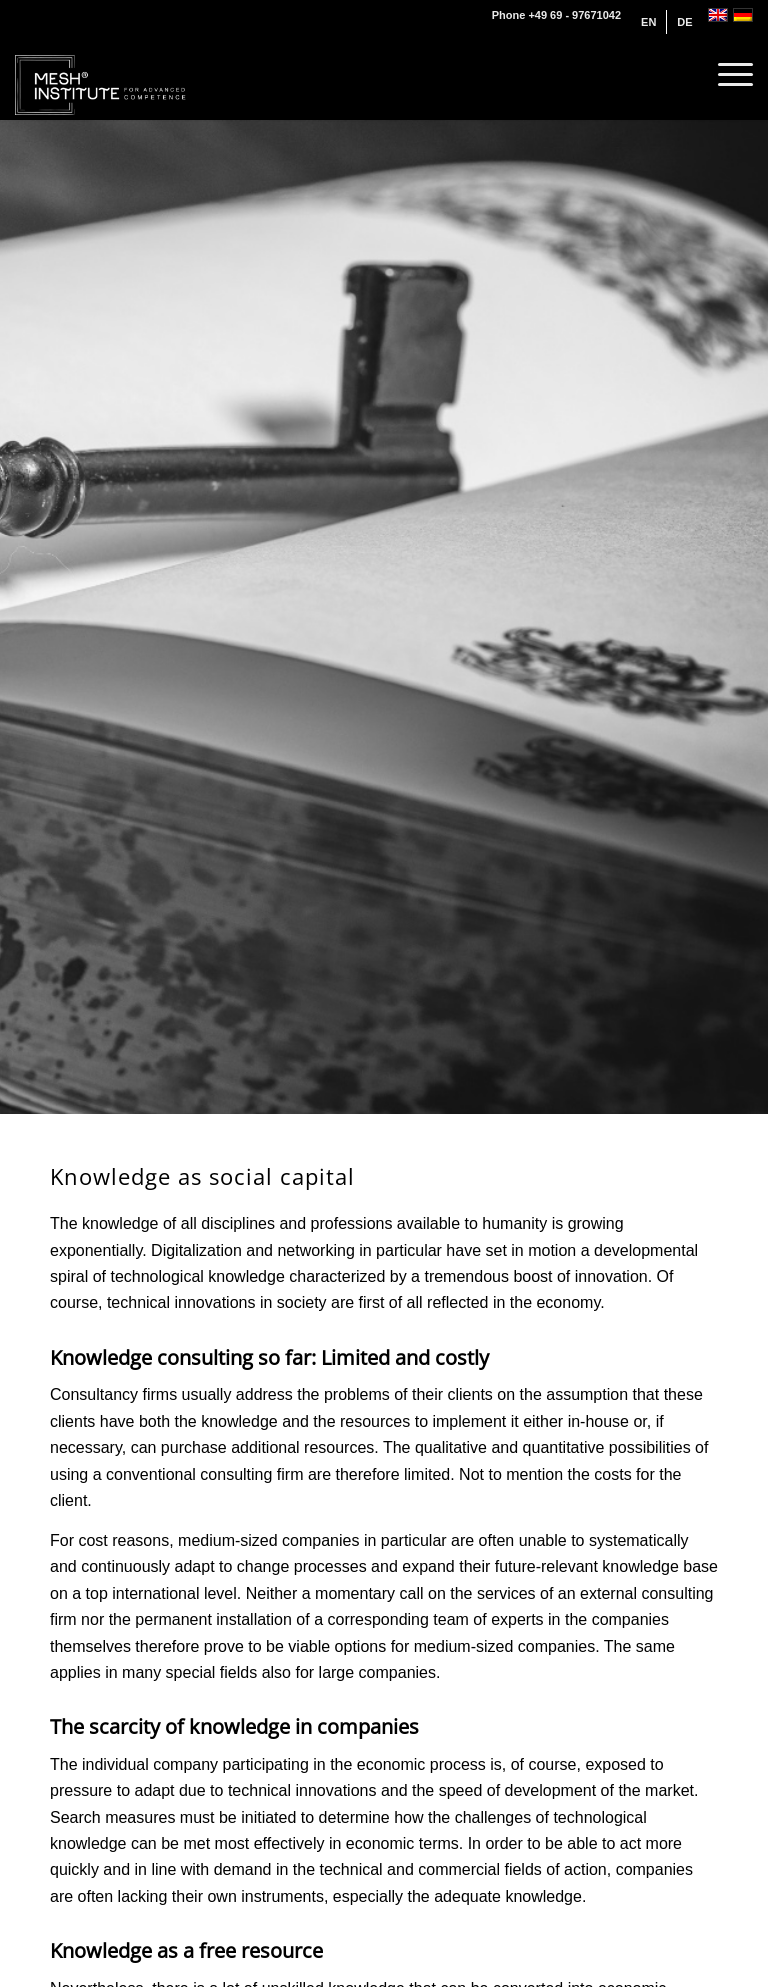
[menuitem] (649, 22)
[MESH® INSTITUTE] (101, 75)
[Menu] (725, 75)
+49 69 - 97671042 (574, 15)
